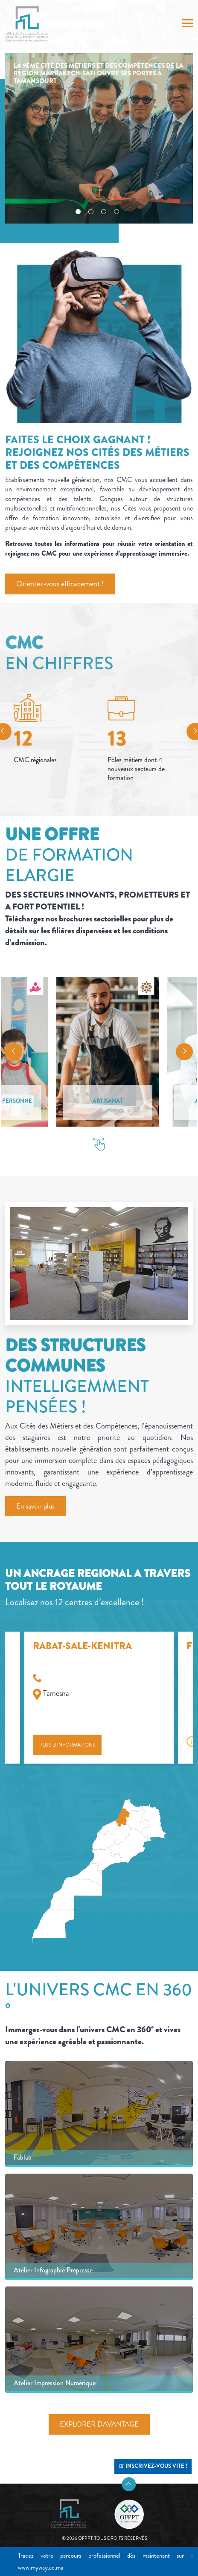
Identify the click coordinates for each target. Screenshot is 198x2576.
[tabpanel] (99, 138)
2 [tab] (90, 211)
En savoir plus (35, 1506)
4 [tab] (116, 211)
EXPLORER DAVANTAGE (99, 2424)
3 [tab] (103, 211)
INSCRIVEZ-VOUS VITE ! (153, 2466)
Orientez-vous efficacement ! (60, 583)
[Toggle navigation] (187, 24)
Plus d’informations (67, 1745)
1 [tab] (78, 211)
